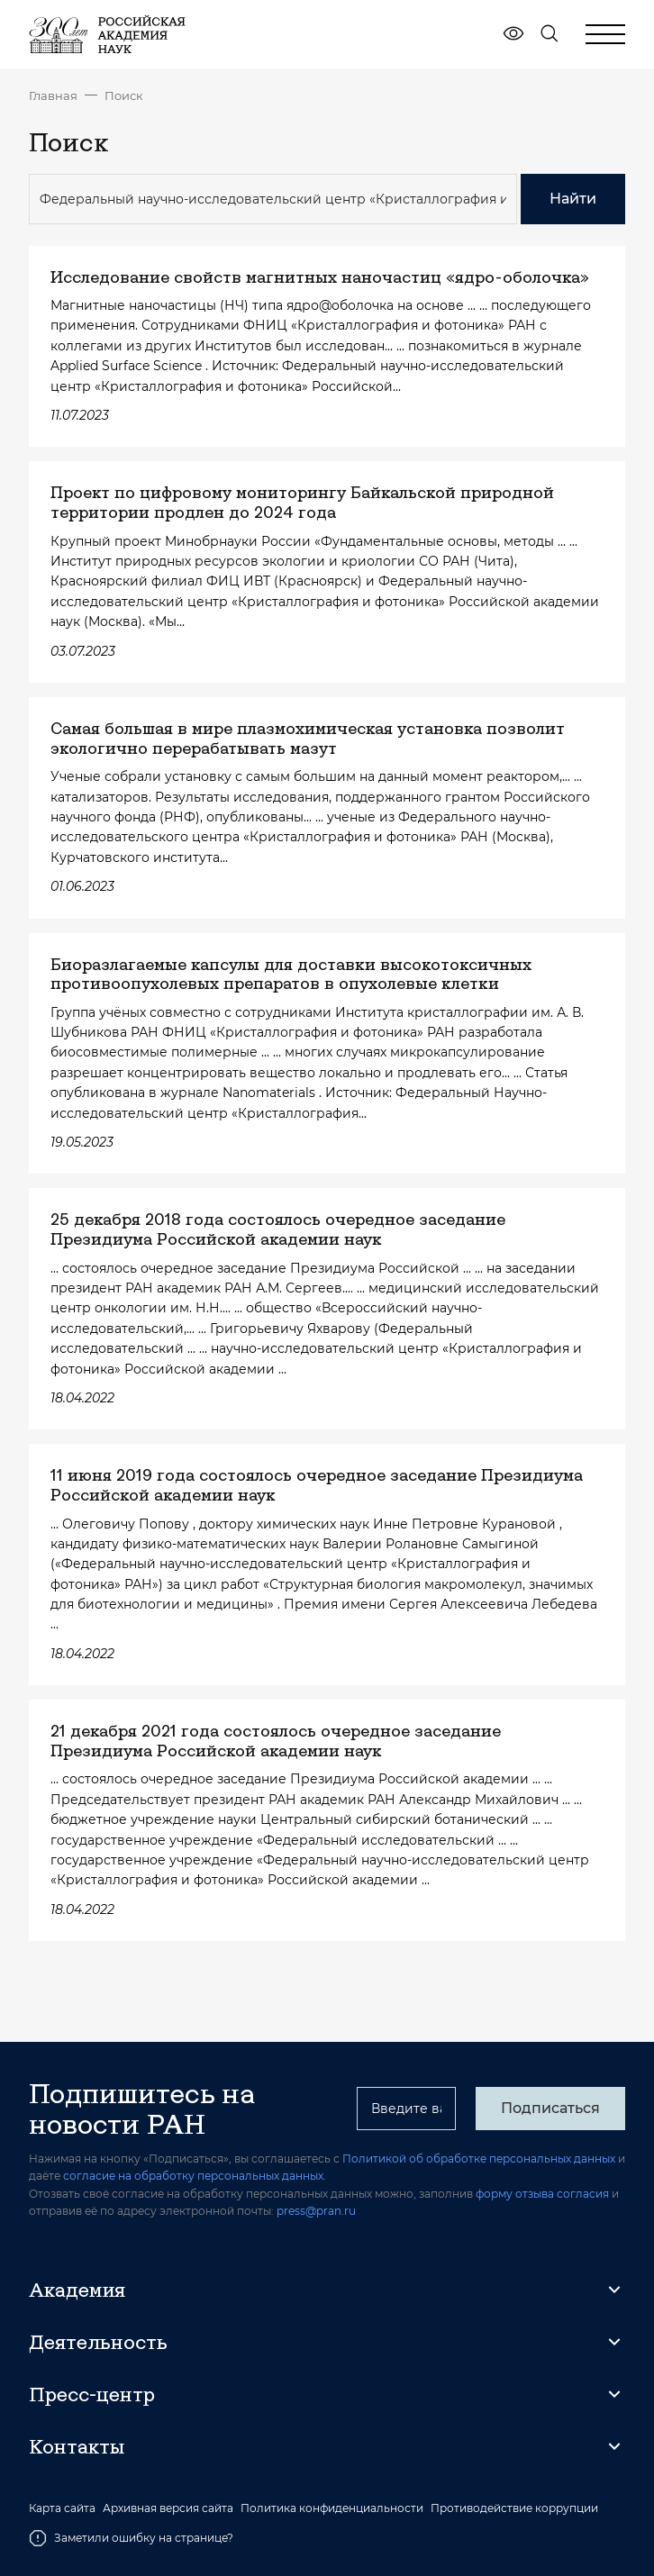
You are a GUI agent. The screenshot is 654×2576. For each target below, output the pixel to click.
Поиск (123, 95)
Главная (53, 95)
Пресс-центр (92, 2394)
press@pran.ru (316, 2211)
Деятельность (98, 2342)
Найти (573, 198)
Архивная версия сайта (168, 2508)
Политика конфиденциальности (332, 2508)
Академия (77, 2289)
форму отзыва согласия (542, 2193)
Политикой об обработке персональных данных (478, 2158)
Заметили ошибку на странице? (131, 2538)
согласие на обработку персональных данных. (194, 2175)
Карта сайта (62, 2508)
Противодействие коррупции (514, 2508)
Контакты (76, 2446)
